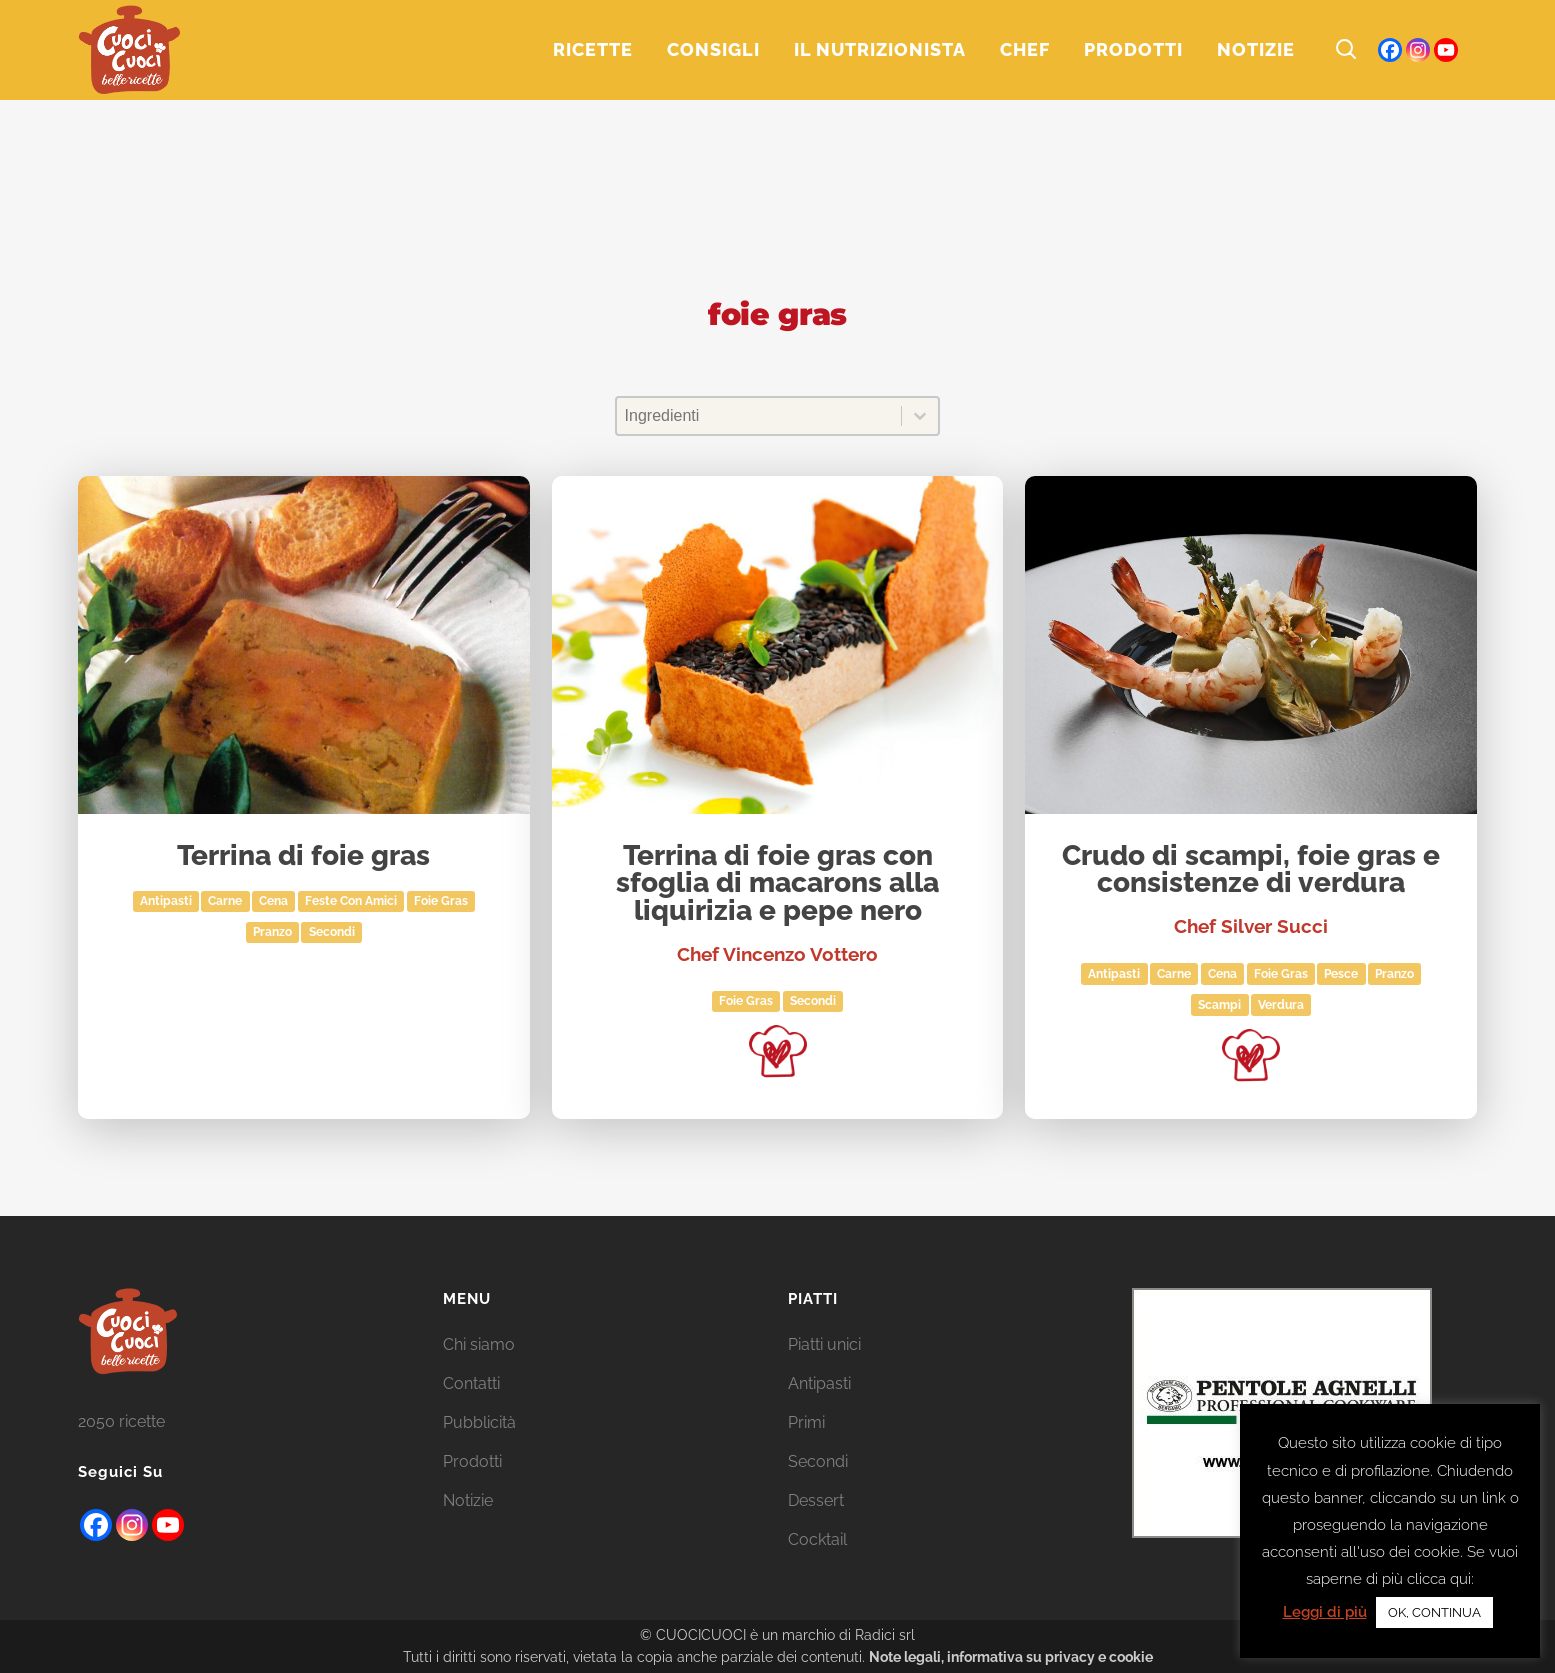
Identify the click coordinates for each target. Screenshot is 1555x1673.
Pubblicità (479, 1422)
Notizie (468, 1500)
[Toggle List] (920, 416)
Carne (225, 901)
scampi (1219, 1005)
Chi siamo (479, 1344)
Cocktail (817, 1539)
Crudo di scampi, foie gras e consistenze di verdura (1251, 870)
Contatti (471, 1383)
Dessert (816, 1500)
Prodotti (472, 1461)
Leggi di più (1325, 1612)
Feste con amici (351, 901)
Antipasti (166, 901)
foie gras (441, 901)
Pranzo (272, 932)
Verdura (1281, 1005)
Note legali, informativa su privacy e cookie (1011, 1657)
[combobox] (759, 416)
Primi (806, 1422)
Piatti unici (824, 1344)
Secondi (332, 932)
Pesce (1341, 974)
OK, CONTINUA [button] (1434, 1612)
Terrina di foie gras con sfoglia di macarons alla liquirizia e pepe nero (777, 884)
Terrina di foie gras (303, 856)
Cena (273, 901)
